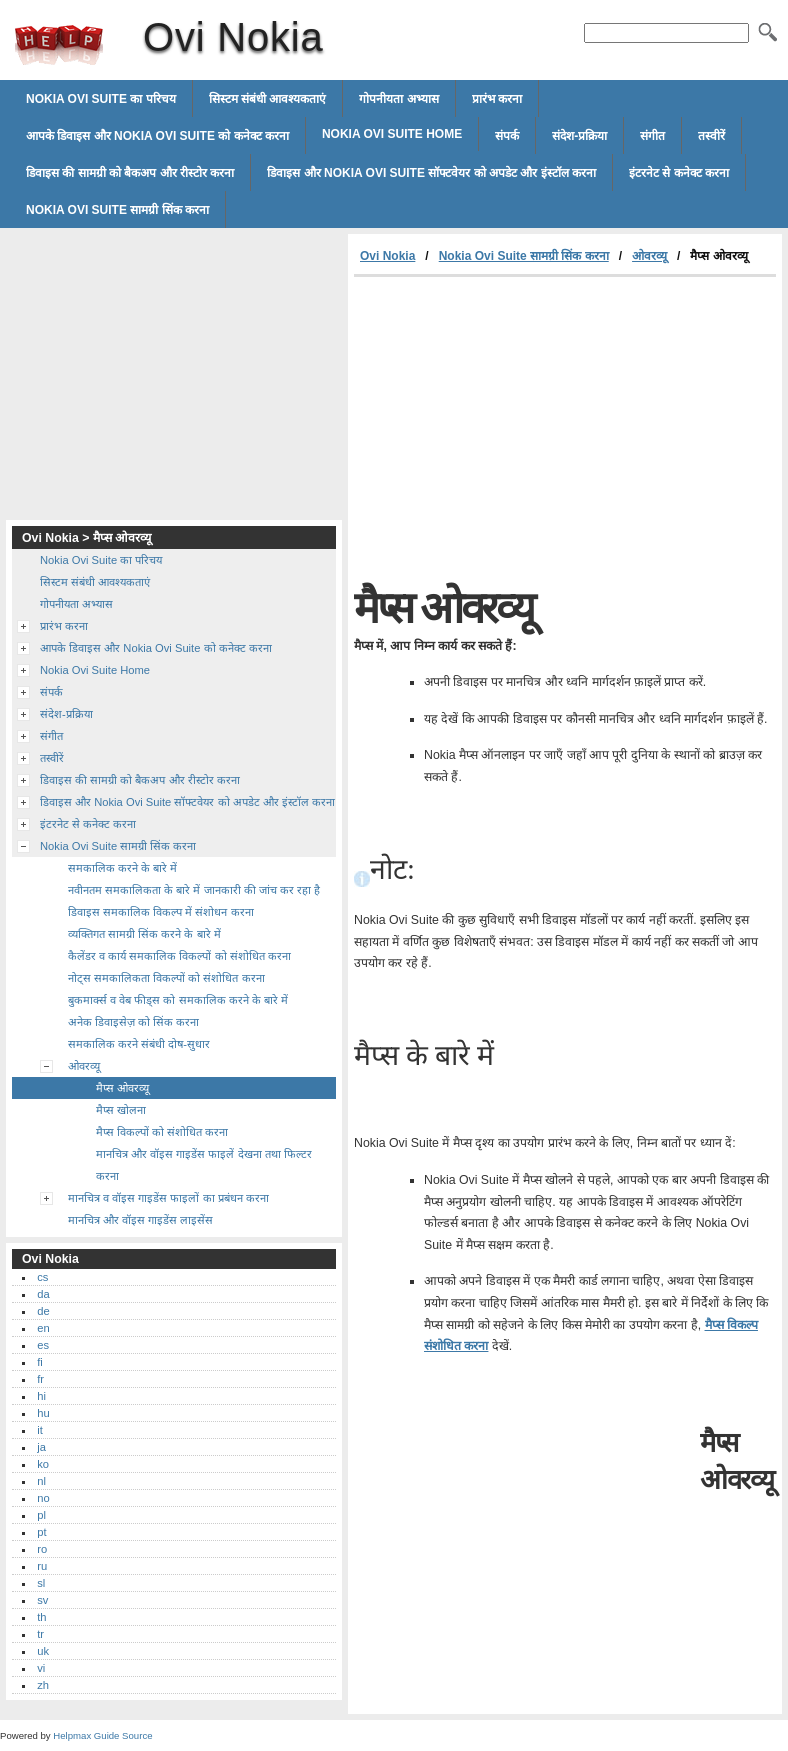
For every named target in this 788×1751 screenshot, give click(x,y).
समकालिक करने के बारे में (122, 868)
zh (43, 1685)
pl (41, 1515)
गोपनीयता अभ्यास (398, 99)
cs (42, 1277)
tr (40, 1634)
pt (41, 1532)
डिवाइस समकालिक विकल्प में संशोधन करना (161, 912)
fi (40, 1362)
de (43, 1311)
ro (42, 1549)
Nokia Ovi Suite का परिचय (101, 99)
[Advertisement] (522, 427)
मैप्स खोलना (121, 1110)
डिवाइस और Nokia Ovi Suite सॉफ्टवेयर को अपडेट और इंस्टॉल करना (431, 173)
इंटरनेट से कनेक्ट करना (679, 173)
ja (41, 1447)
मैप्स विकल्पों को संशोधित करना (162, 1132)
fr (40, 1379)
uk (43, 1651)
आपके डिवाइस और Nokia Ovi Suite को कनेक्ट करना (157, 136)
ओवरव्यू (649, 256)
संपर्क (507, 136)
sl (41, 1583)
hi (41, 1396)
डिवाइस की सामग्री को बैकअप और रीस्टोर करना (130, 173)
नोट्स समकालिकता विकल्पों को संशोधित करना (166, 978)
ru (42, 1566)
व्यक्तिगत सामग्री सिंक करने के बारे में (144, 934)
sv (42, 1600)
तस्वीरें (711, 136)
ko (43, 1464)
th (41, 1617)
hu (43, 1413)
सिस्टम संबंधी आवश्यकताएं (268, 99)
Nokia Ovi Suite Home (392, 134)
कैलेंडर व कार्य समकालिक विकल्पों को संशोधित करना (179, 956)
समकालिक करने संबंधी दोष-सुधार (139, 1044)
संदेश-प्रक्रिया (579, 136)
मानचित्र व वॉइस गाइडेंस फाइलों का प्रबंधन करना (168, 1198)
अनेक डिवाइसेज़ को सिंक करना (133, 1022)
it (40, 1430)
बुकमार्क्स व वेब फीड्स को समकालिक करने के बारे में (178, 1000)
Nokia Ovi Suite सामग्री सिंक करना (117, 210)
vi (41, 1668)
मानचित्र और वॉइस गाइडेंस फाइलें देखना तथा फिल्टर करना (204, 1165)
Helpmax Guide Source (102, 1735)
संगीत (652, 136)
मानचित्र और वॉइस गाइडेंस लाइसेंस (140, 1220)
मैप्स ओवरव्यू (122, 1088)
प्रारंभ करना (497, 99)
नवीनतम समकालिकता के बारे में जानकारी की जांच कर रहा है (194, 890)
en (43, 1328)
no (43, 1498)
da (43, 1294)
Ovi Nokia (59, 45)
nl (41, 1481)
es (43, 1345)
